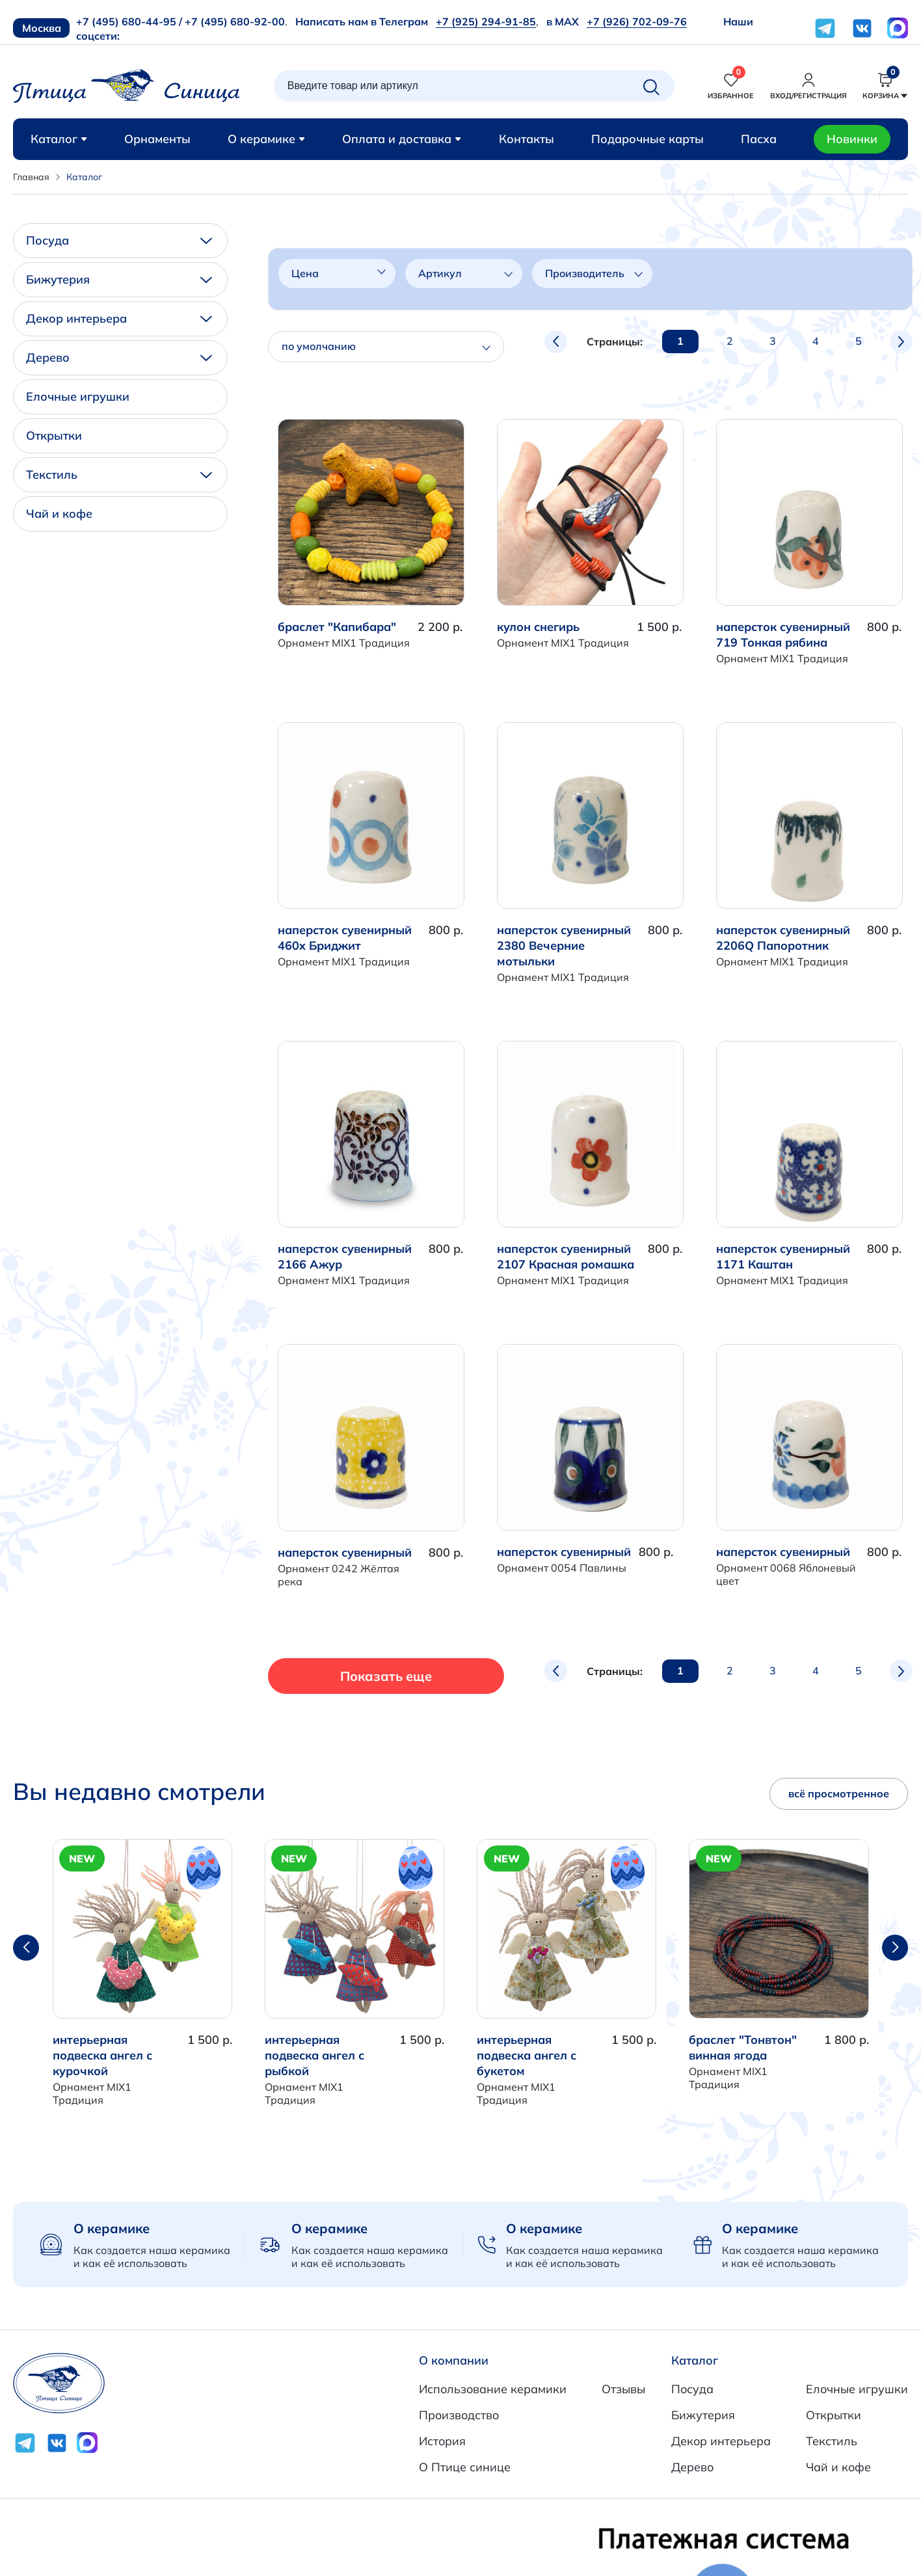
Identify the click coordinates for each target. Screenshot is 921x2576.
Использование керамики (493, 2388)
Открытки (54, 435)
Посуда (119, 240)
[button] (895, 1948)
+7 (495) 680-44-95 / (129, 21)
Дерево (119, 357)
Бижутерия (119, 279)
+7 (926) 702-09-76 (637, 21)
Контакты (526, 138)
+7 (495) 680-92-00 (235, 21)
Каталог (59, 138)
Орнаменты (157, 138)
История (442, 2441)
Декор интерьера (119, 318)
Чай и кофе (59, 513)
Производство (459, 2415)
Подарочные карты (647, 138)
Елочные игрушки (77, 396)
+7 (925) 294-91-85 (486, 21)
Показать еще (362, 1676)
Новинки (852, 138)
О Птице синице (465, 2467)
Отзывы (623, 2388)
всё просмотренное (838, 1793)
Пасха (759, 138)
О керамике (266, 138)
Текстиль (119, 474)
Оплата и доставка (401, 138)
